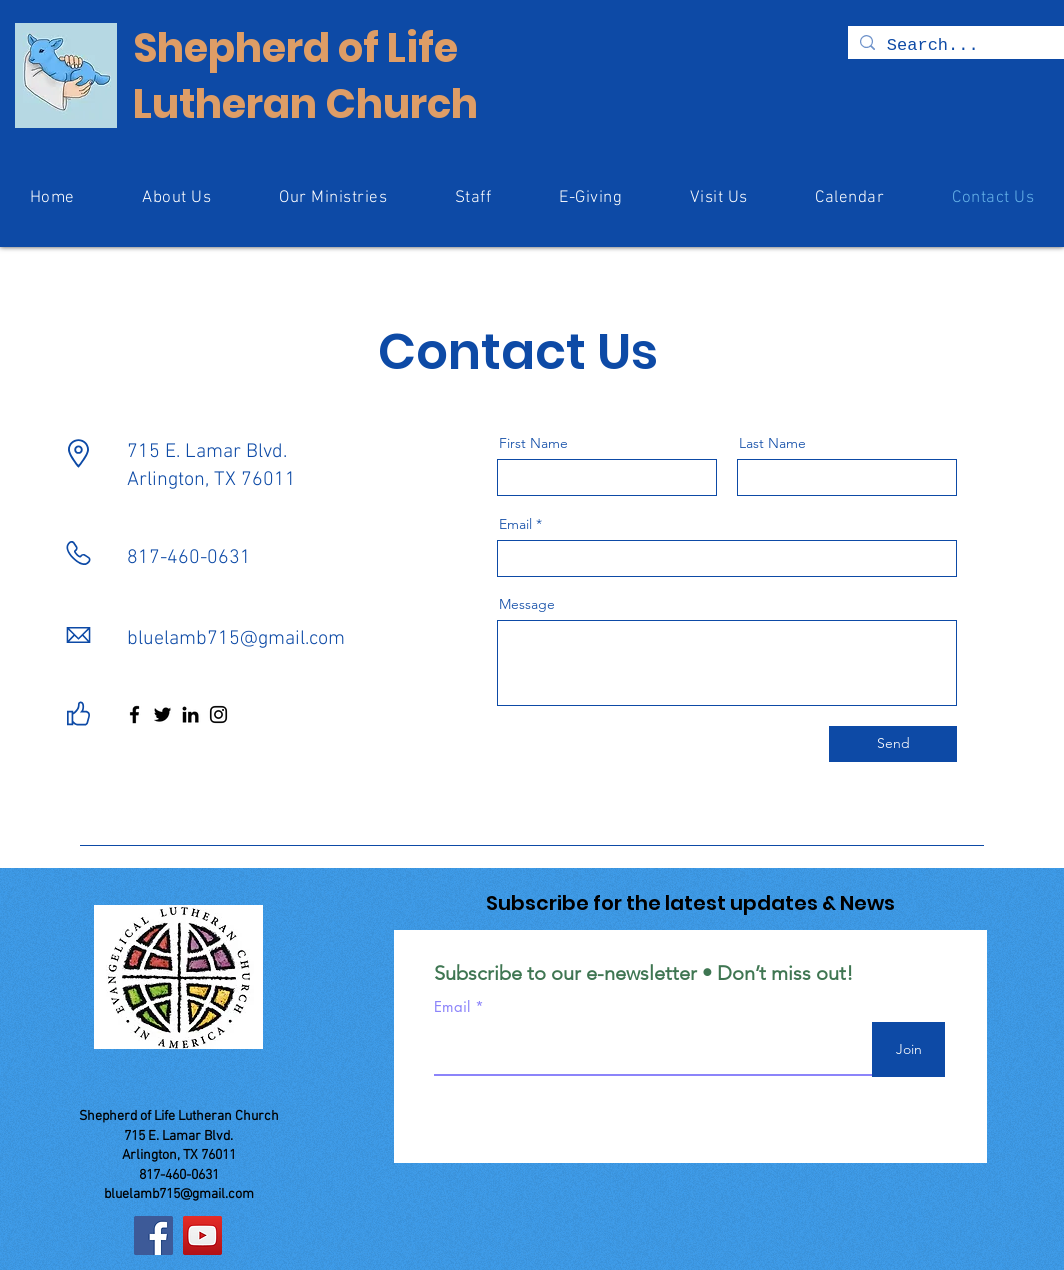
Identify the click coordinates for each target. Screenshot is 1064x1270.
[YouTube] (202, 1235)
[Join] (908, 1049)
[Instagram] (218, 714)
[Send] (893, 744)
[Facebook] (134, 714)
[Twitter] (162, 714)
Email (515, 524)
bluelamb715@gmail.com (236, 639)
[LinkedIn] (190, 714)
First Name (533, 443)
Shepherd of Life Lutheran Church (305, 76)
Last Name (772, 443)
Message (527, 604)
